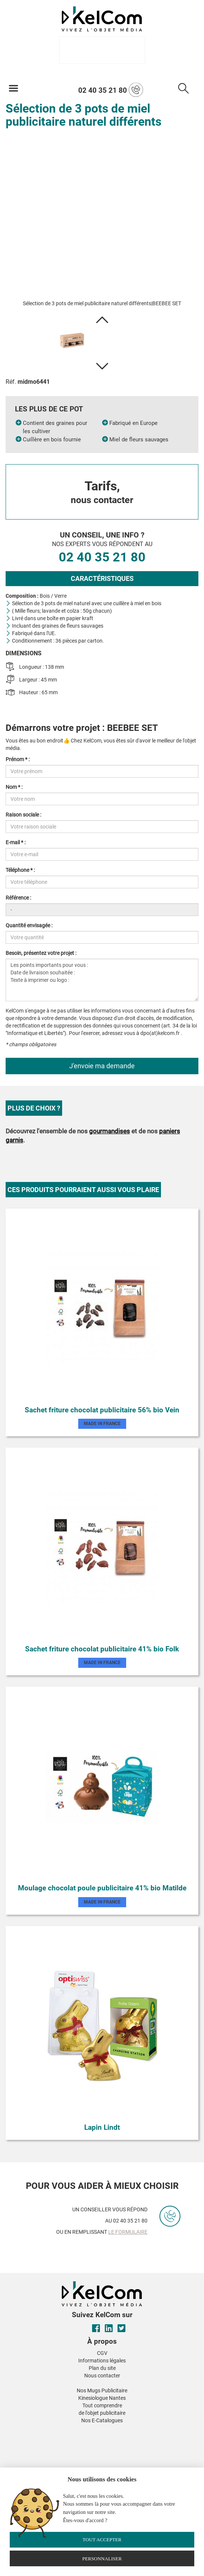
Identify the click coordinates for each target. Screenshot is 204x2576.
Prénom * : (18, 759)
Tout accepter (101, 2539)
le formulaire (127, 2232)
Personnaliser (102, 2558)
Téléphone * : (20, 870)
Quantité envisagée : (29, 925)
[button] (102, 320)
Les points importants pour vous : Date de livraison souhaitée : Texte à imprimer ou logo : (102, 980)
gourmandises (109, 1131)
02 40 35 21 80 (110, 90)
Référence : (18, 898)
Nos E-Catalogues (102, 2420)
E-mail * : (15, 842)
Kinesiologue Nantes (102, 2398)
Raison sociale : (23, 815)
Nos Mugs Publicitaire (102, 2390)
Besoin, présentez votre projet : (41, 953)
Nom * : (14, 787)
